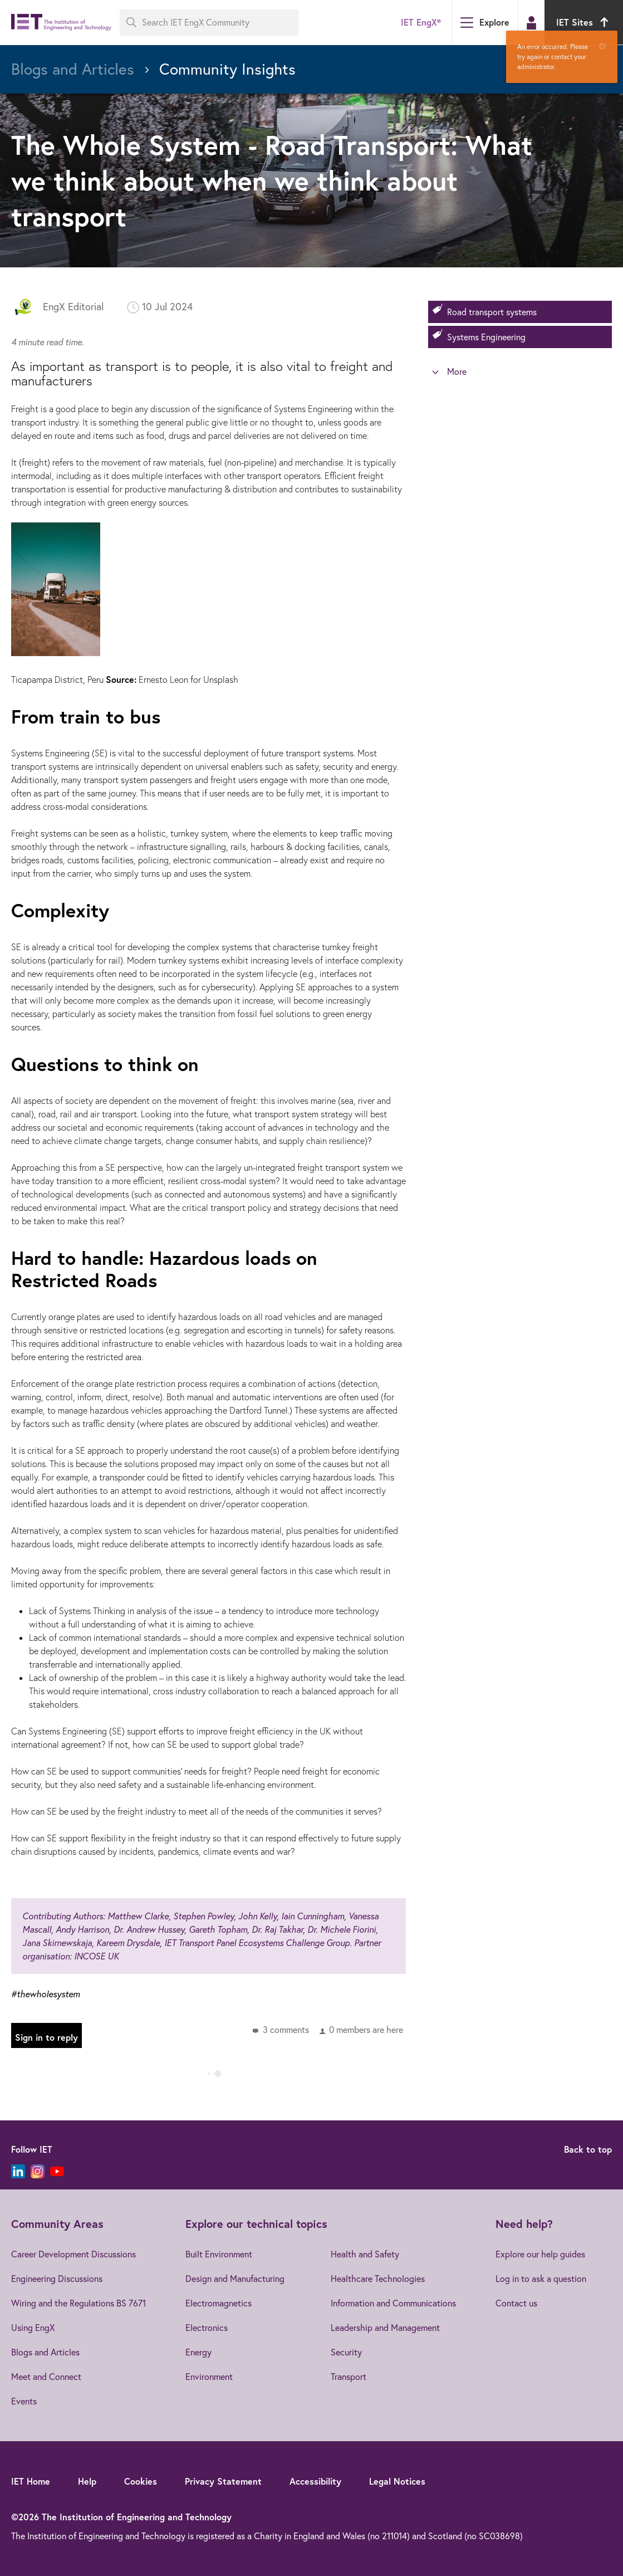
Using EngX (33, 2327)
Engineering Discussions (56, 2278)
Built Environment (218, 2254)
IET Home (30, 2481)
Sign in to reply (46, 2037)
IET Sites (583, 22)
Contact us (516, 2303)
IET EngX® (421, 22)
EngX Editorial (73, 306)
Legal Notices (397, 2481)
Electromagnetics (218, 2303)
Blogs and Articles (45, 2352)
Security (346, 2352)
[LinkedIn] (18, 2171)
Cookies (140, 2481)
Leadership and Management (385, 2327)
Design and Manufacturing (234, 2278)
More (457, 371)
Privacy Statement (223, 2481)
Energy (198, 2352)
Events (24, 2401)
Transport (348, 2376)
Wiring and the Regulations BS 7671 (78, 2303)
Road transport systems (492, 311)
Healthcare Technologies (378, 2278)
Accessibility (315, 2481)
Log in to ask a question (541, 2278)
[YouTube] (57, 2171)
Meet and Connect (46, 2376)
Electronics (206, 2327)
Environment (209, 2376)
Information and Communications (393, 2303)
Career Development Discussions (73, 2254)
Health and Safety (365, 2254)
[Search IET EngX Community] (209, 22)
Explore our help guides (540, 2254)
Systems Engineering (486, 337)
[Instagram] (38, 2171)
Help (87, 2481)
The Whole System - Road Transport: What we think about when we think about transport (271, 180)
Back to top (588, 2149)
